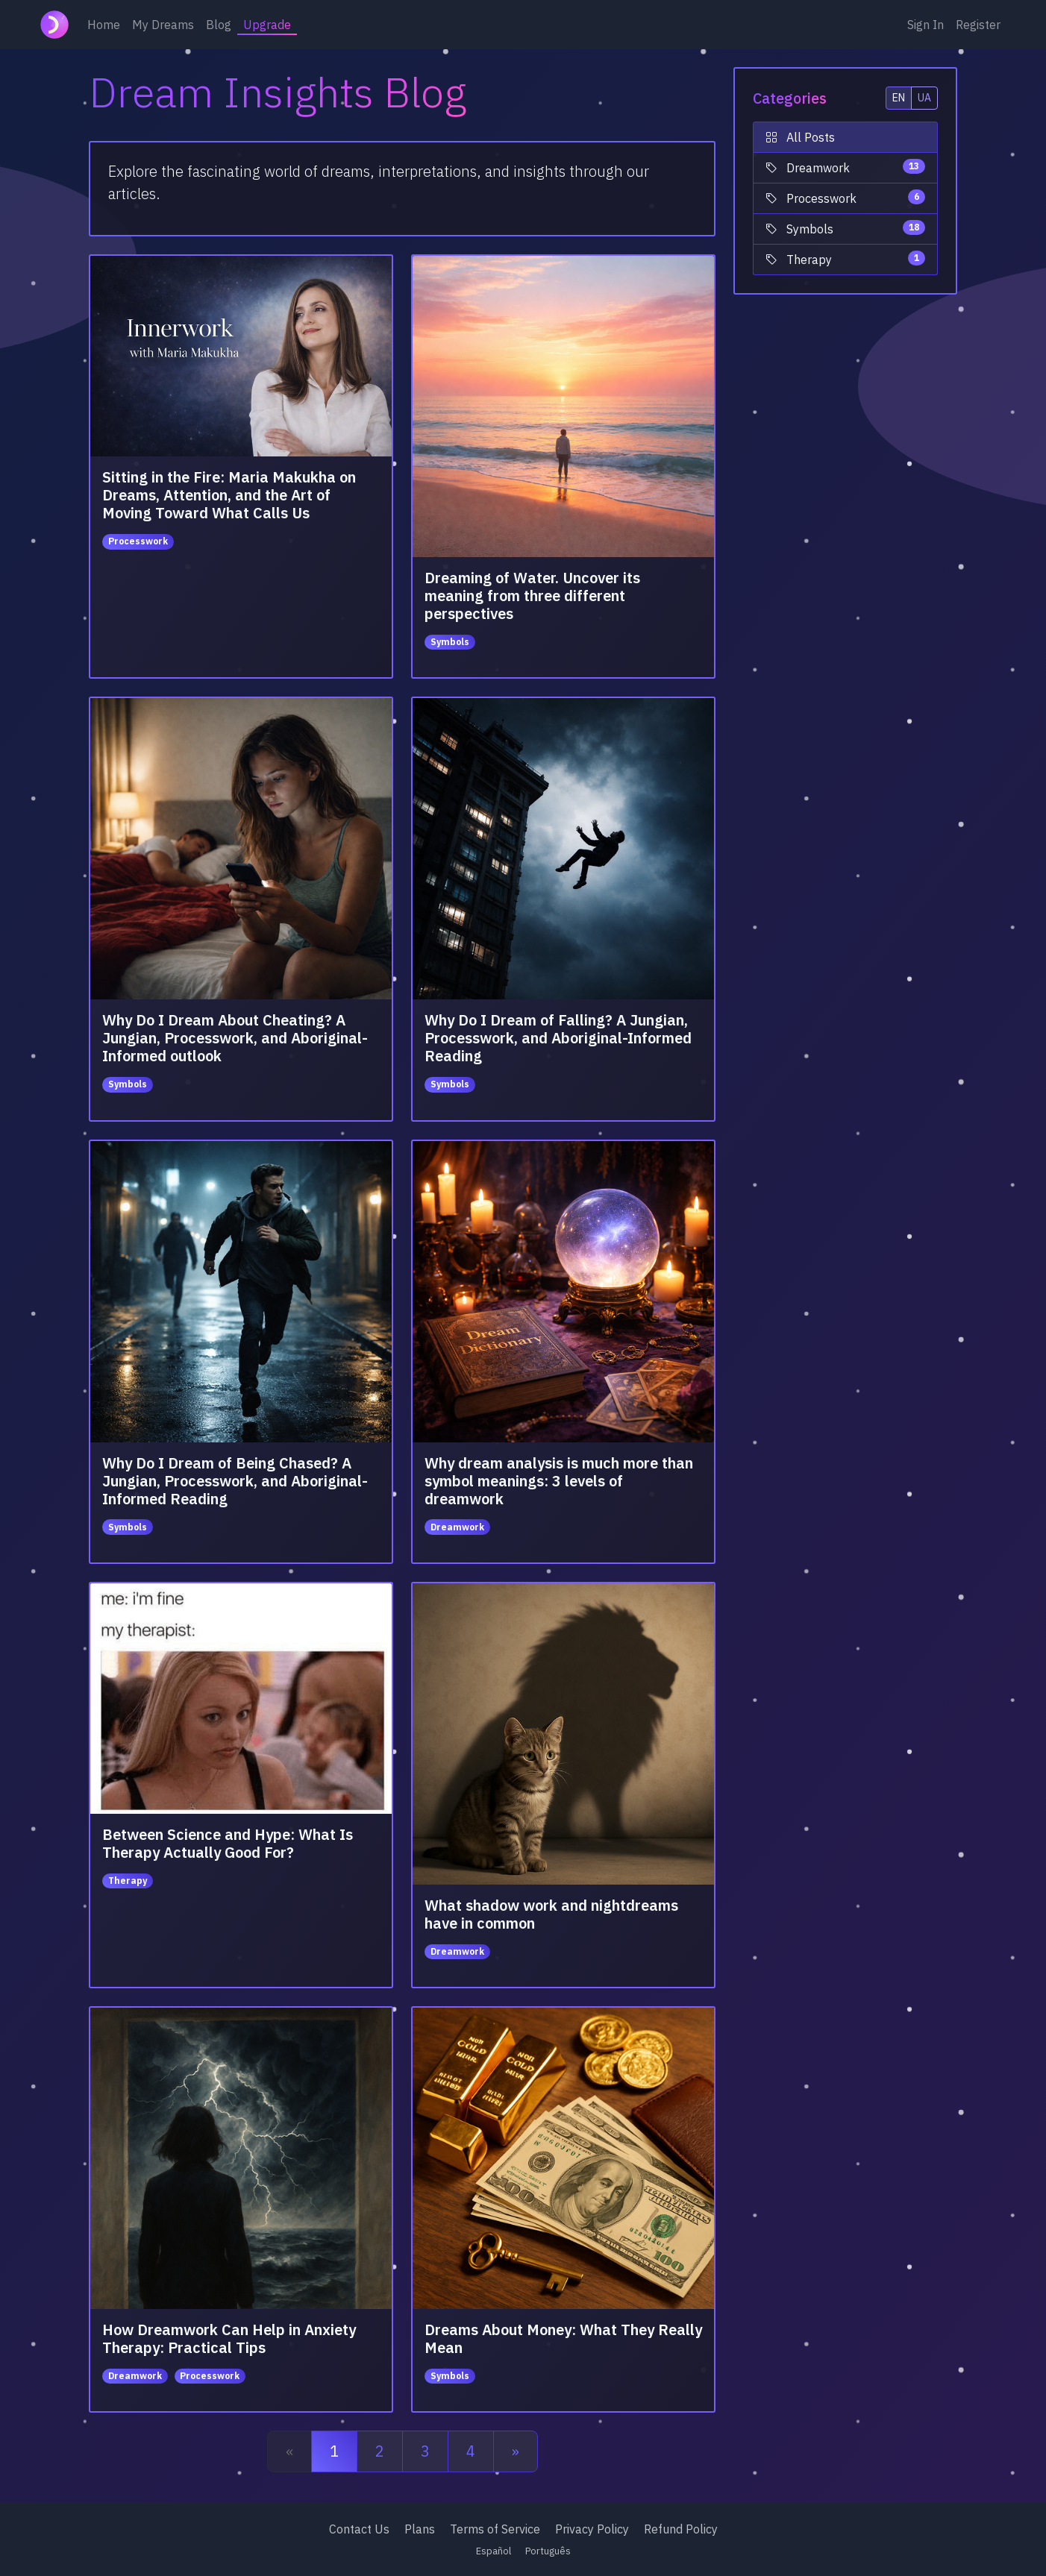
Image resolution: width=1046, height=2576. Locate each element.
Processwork (845, 197)
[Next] (515, 2451)
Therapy (845, 259)
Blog (218, 24)
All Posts (800, 137)
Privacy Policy (592, 2529)
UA (924, 97)
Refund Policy (681, 2529)
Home (103, 24)
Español (493, 2551)
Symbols (845, 228)
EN (898, 97)
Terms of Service (495, 2529)
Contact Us (359, 2529)
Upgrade (267, 24)
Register (978, 24)
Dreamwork (845, 167)
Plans (419, 2529)
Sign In (925, 24)
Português (548, 2551)
